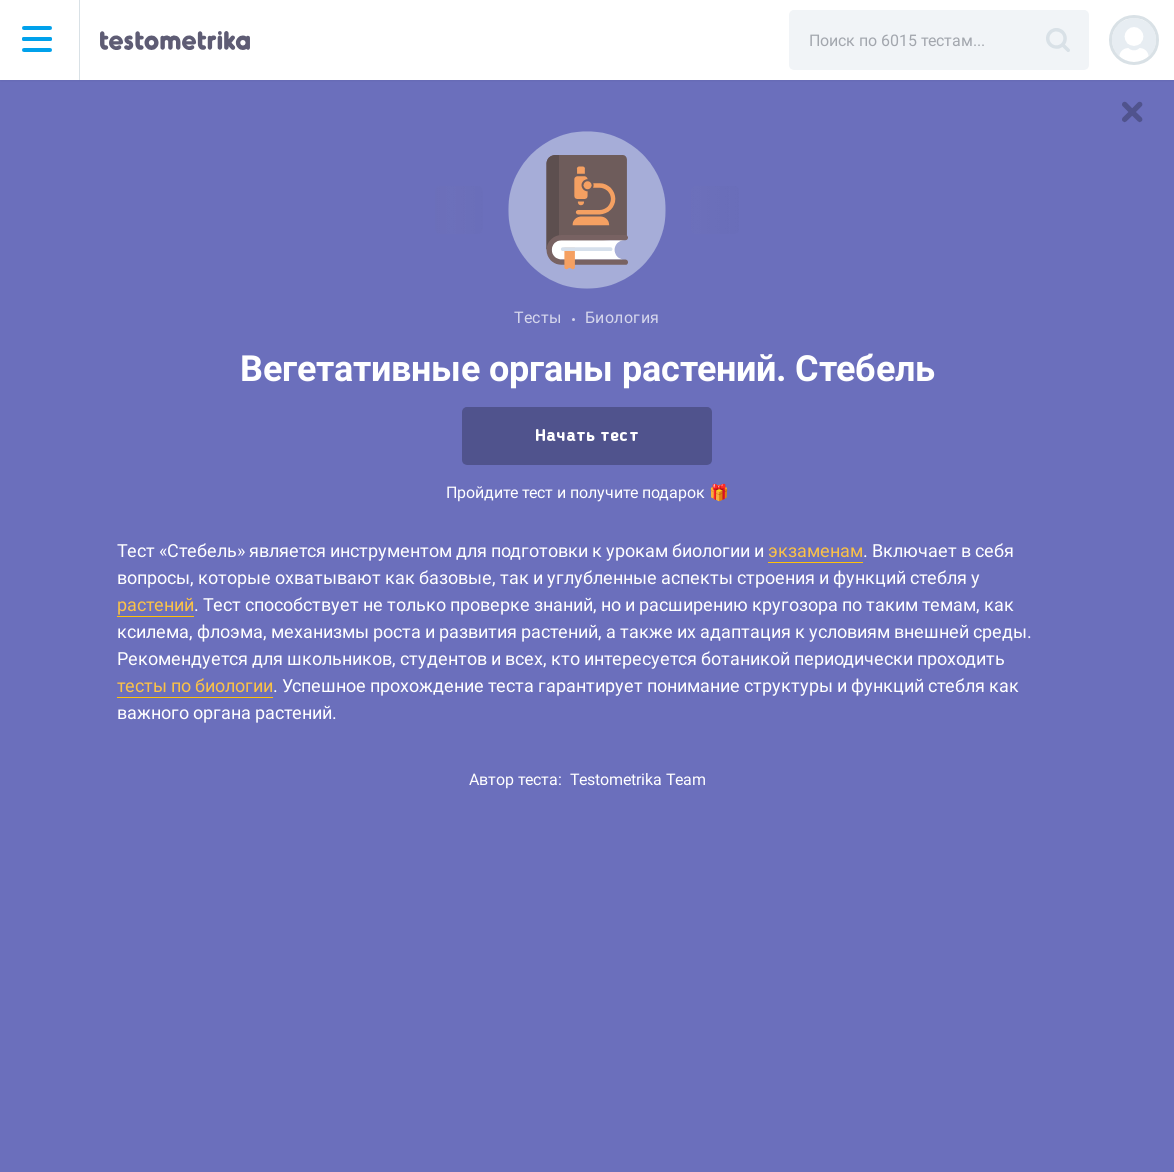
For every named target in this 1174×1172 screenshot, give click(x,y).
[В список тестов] (1132, 112)
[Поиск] (1058, 40)
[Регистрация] (1134, 40)
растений (155, 604)
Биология (622, 317)
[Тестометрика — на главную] (175, 40)
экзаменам (815, 550)
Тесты (538, 317)
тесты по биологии (195, 685)
